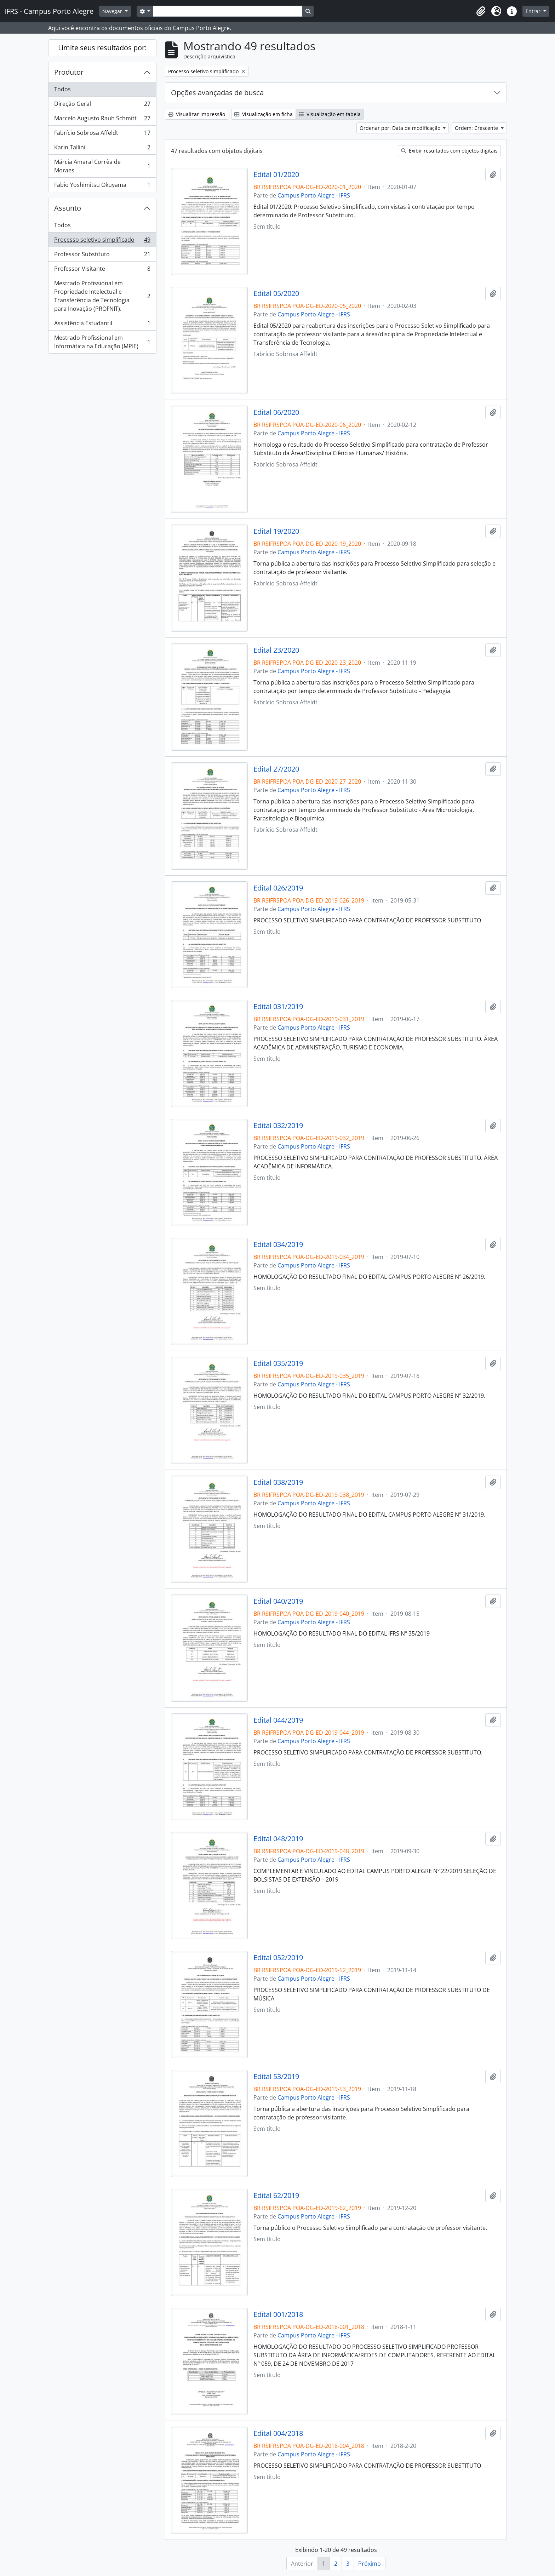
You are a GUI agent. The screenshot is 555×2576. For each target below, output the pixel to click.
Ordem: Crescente (477, 128)
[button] (480, 11)
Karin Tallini (102, 149)
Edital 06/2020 (276, 412)
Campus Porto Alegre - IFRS (314, 195)
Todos (62, 89)
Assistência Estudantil (102, 325)
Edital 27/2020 (276, 769)
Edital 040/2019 (278, 1601)
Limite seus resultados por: (102, 47)
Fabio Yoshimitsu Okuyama (102, 186)
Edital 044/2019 (278, 1720)
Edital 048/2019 (278, 1838)
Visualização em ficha (263, 114)
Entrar (534, 11)
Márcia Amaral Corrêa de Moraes (102, 166)
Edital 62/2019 (276, 2195)
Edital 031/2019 (278, 1006)
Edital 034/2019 (278, 1244)
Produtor (69, 72)
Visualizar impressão (196, 114)
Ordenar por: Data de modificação (401, 128)
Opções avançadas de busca (217, 92)
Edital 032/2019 (278, 1125)
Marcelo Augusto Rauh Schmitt (102, 120)
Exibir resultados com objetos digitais (449, 150)
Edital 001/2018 (278, 2314)
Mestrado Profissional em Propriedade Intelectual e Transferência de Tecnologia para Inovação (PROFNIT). (102, 296)
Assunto (67, 208)
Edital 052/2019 (278, 1957)
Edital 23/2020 (276, 650)
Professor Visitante (102, 270)
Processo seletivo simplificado (102, 241)
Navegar (113, 11)
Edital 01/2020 (276, 174)
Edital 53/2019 (276, 2076)
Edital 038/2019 (278, 1482)
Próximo (369, 2564)
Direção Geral (102, 105)
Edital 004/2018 (278, 2433)
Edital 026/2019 (278, 888)
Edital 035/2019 (278, 1363)
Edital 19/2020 (276, 531)
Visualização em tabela (330, 114)
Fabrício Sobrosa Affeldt (102, 134)
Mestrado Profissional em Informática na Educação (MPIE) (102, 342)
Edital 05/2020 (276, 293)
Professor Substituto (102, 256)
